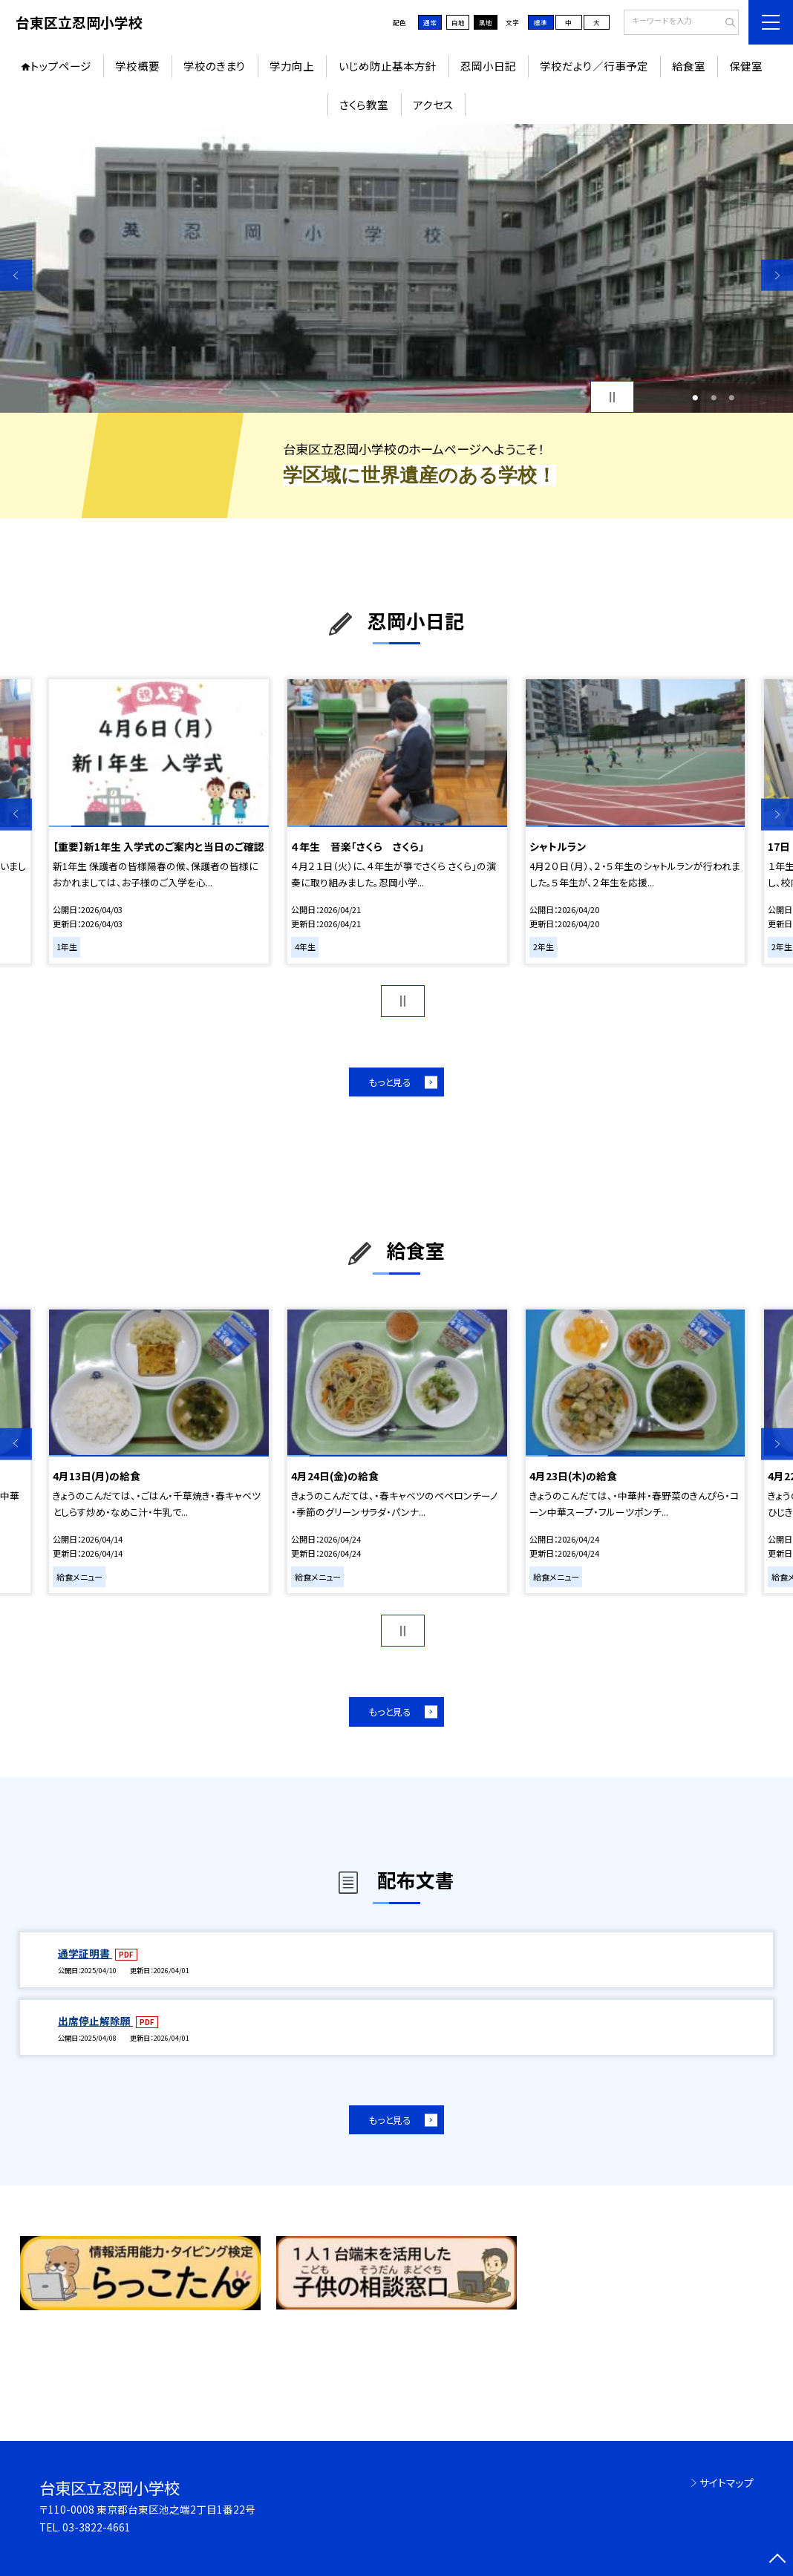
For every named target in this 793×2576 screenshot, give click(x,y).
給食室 (688, 65)
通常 (430, 22)
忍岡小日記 (488, 65)
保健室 (746, 65)
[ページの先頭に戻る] (777, 2560)
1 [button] (696, 397)
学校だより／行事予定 (594, 65)
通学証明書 (85, 1953)
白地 (458, 22)
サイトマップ (726, 2482)
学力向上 (292, 65)
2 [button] (714, 397)
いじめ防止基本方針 (388, 65)
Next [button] (777, 275)
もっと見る (389, 1082)
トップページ (60, 65)
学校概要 (137, 65)
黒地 (485, 22)
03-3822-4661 (96, 2527)
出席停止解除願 (95, 2020)
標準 (540, 22)
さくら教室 (363, 104)
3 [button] (731, 397)
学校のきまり (214, 65)
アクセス (433, 104)
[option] (396, 268)
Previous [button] (16, 275)
